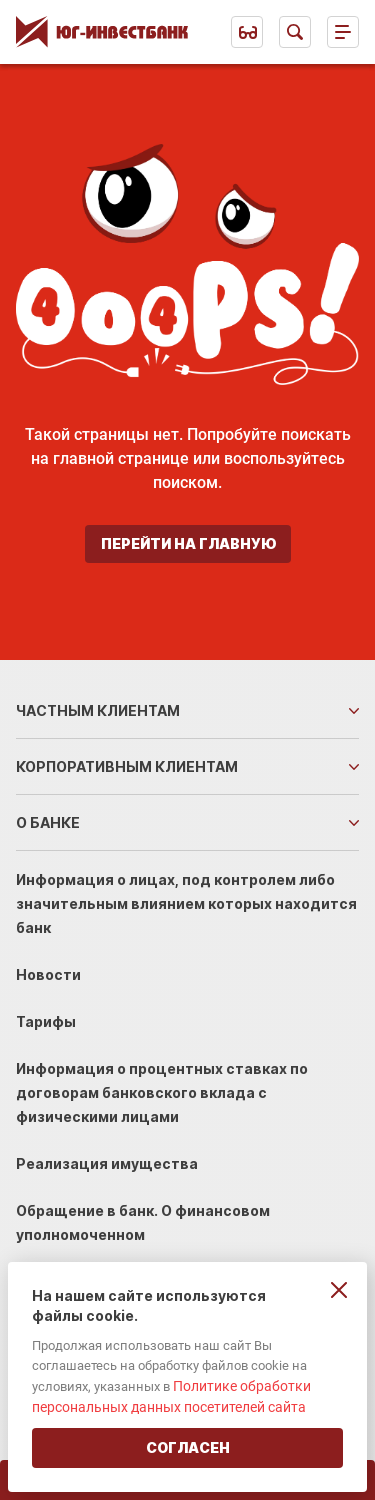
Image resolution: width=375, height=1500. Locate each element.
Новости (48, 974)
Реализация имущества (107, 1163)
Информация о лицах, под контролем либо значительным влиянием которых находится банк (186, 903)
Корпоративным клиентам (127, 766)
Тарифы (46, 1021)
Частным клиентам (98, 710)
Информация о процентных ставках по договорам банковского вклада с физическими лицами (162, 1092)
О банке (48, 822)
